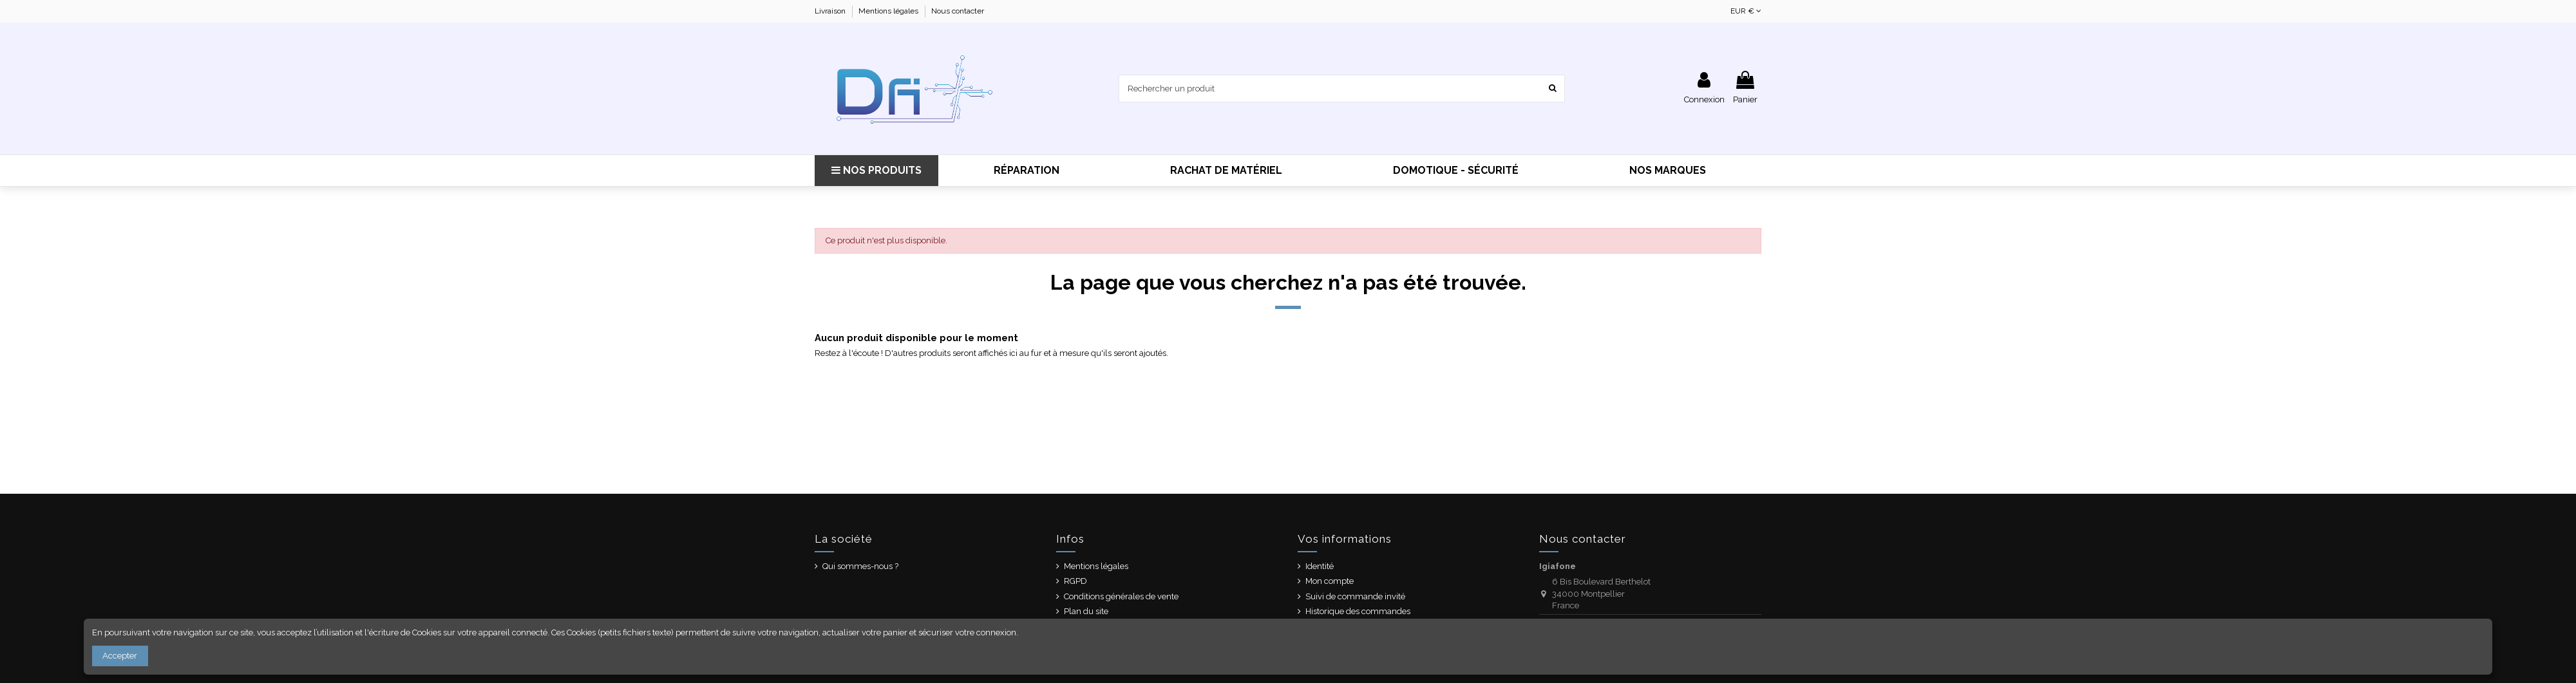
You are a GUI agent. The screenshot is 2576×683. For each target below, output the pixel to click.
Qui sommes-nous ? (860, 566)
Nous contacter (957, 10)
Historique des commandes (1357, 611)
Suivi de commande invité (1355, 596)
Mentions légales (889, 10)
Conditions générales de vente (1121, 596)
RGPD (1075, 581)
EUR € (1745, 10)
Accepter (119, 655)
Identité (1319, 566)
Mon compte (1329, 581)
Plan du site (1086, 611)
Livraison (831, 10)
